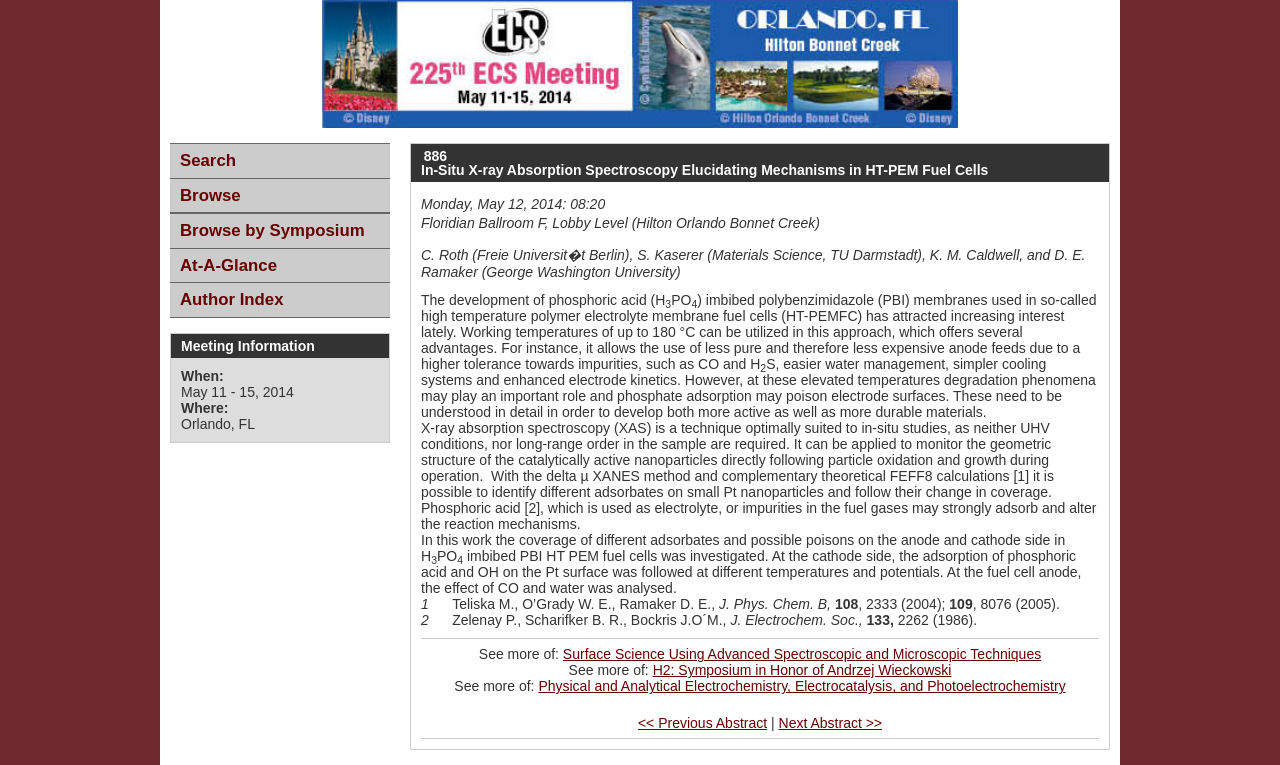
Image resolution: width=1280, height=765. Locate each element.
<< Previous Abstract (702, 723)
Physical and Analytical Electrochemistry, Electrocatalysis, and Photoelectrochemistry (801, 686)
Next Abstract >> (831, 723)
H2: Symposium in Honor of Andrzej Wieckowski (802, 670)
